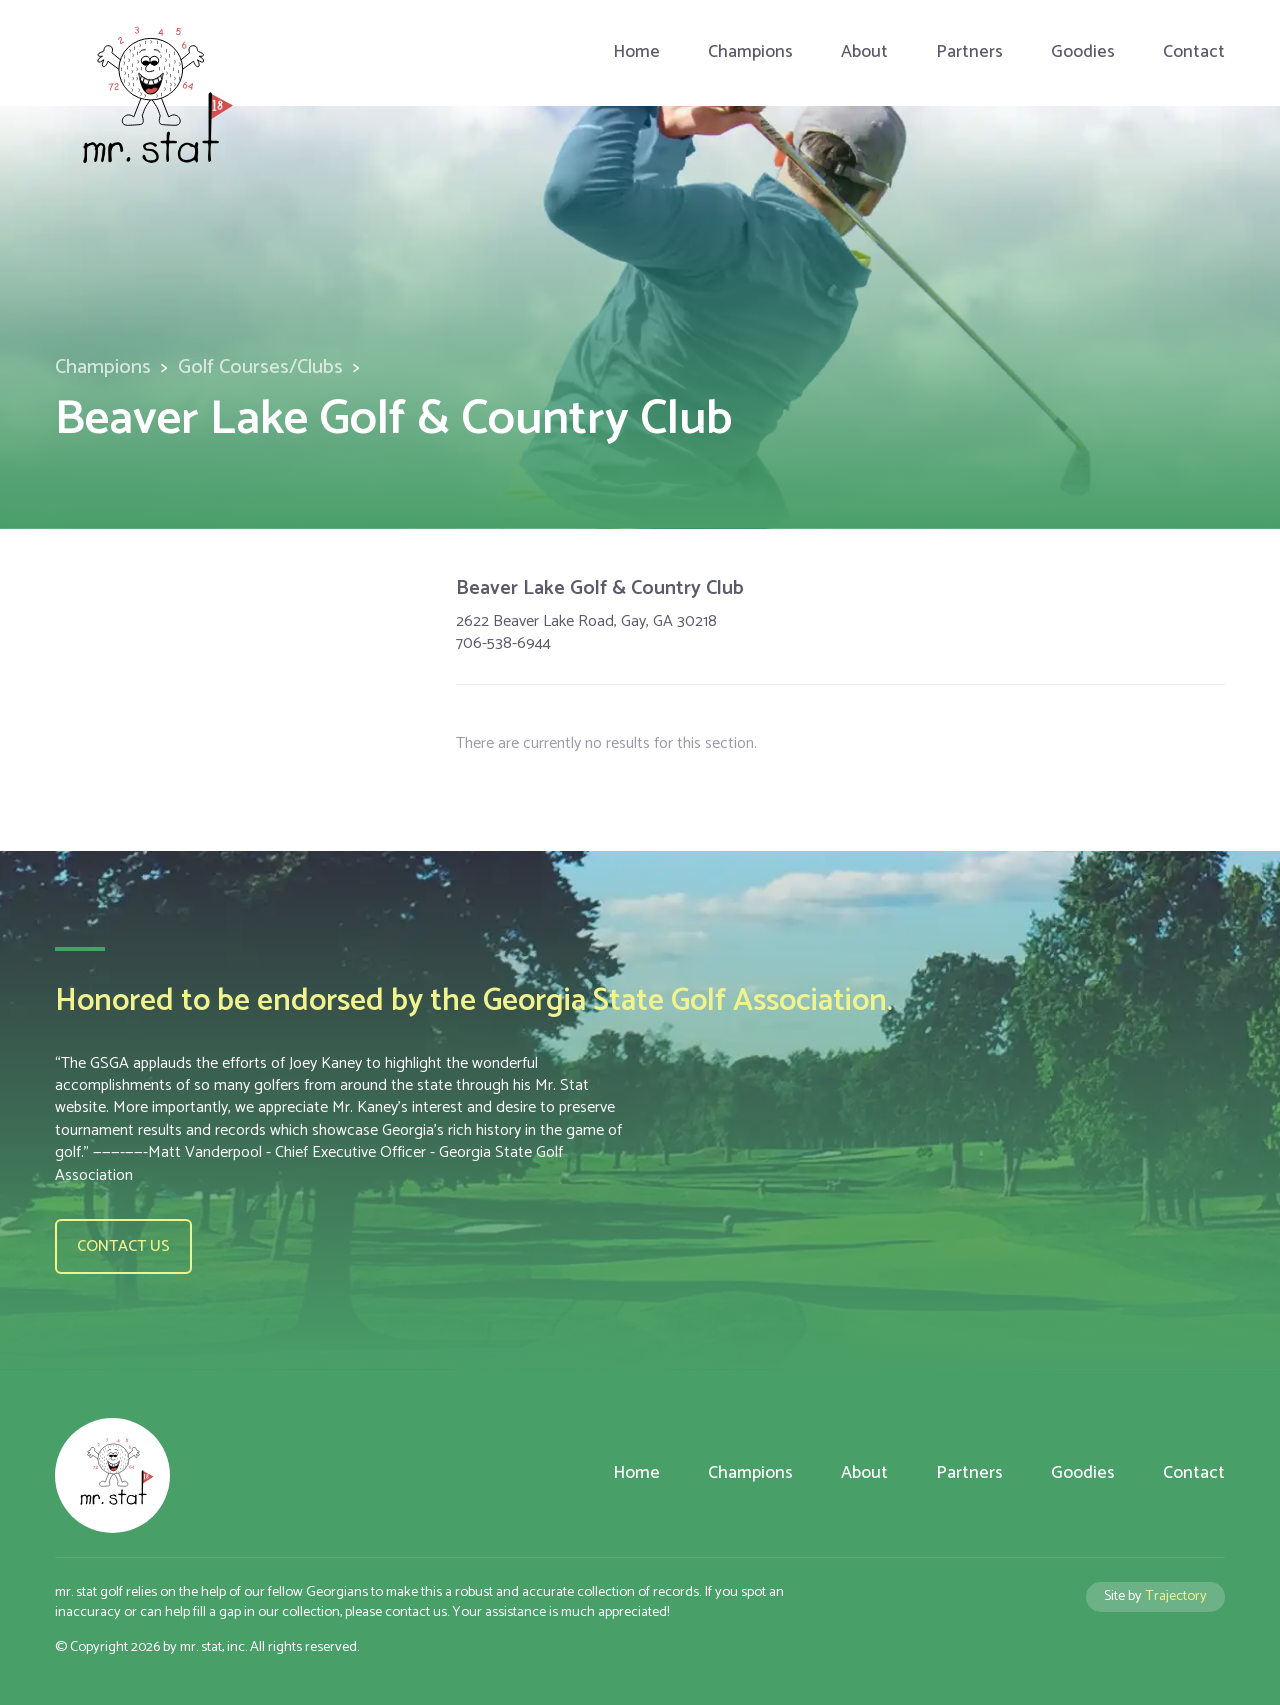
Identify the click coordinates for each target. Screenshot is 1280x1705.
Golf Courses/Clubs (260, 367)
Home (636, 52)
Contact (1194, 52)
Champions (750, 52)
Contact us (123, 1246)
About (864, 52)
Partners (969, 52)
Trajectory (1176, 1596)
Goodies (1083, 52)
